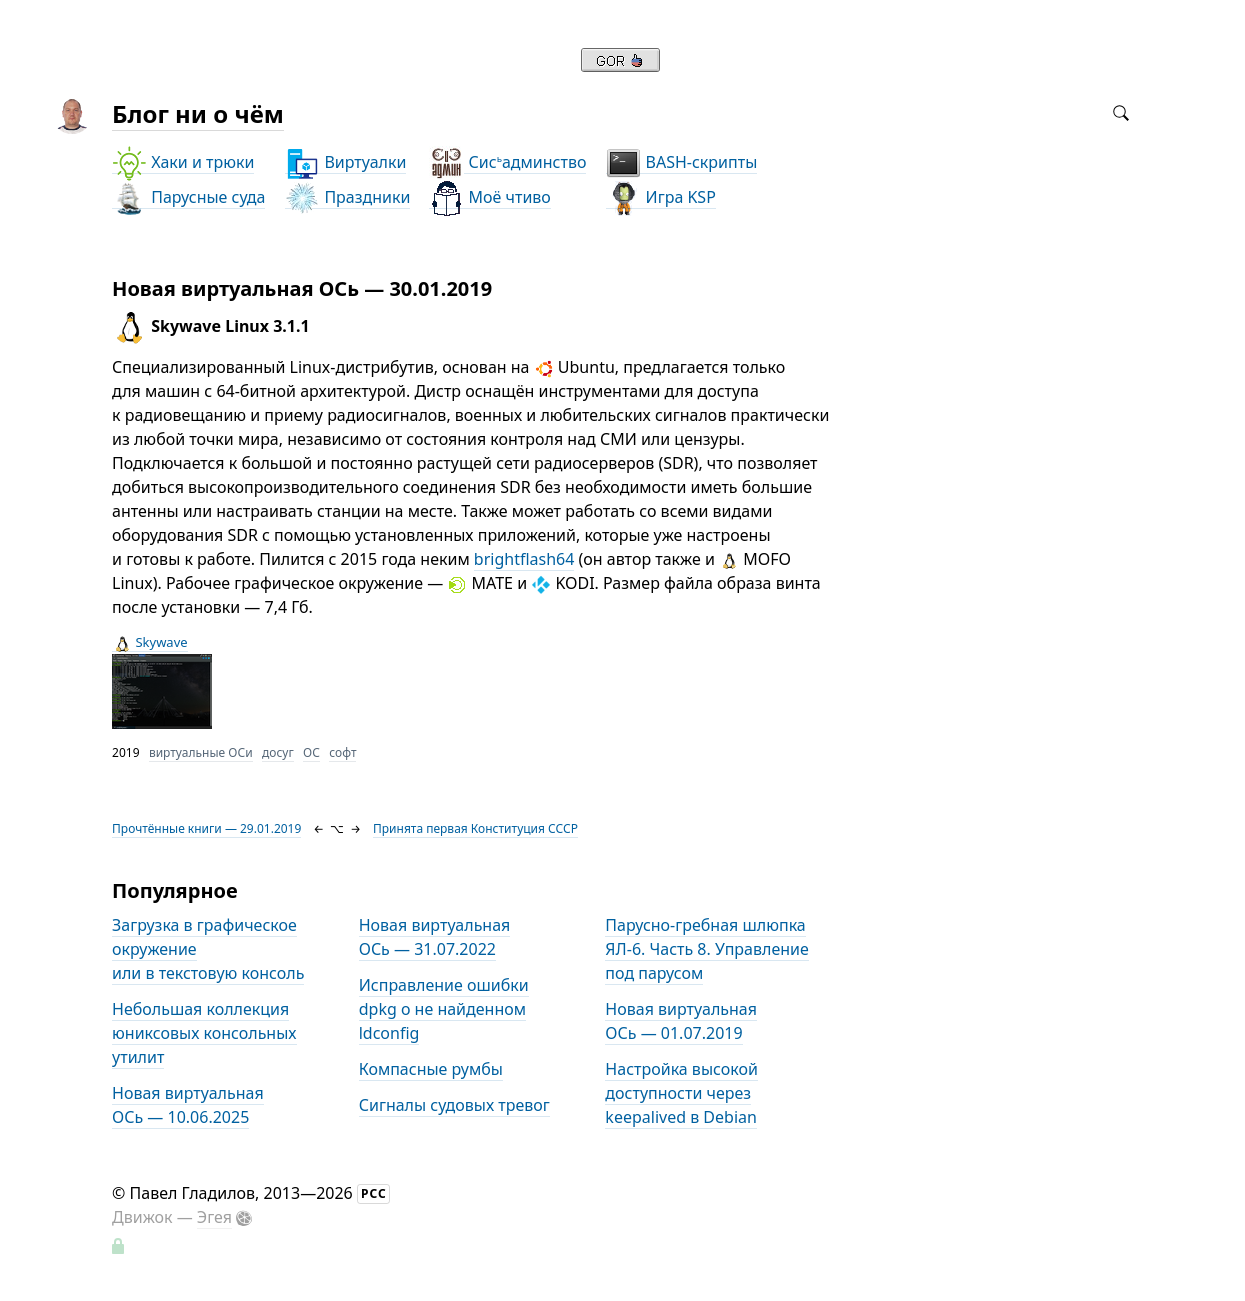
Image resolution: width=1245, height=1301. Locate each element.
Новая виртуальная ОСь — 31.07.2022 (435, 937)
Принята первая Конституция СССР (475, 828)
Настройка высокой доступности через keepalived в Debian (681, 1093)
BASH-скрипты (681, 162)
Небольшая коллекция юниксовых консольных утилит (204, 1033)
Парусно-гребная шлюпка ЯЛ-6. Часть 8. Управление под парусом (706, 949)
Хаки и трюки (183, 162)
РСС (374, 1193)
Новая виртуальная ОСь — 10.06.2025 (188, 1105)
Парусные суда (188, 197)
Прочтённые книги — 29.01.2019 (206, 828)
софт (342, 752)
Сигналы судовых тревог (454, 1105)
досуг (278, 752)
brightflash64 (524, 559)
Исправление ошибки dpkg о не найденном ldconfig (444, 1009)
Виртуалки (345, 162)
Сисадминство (507, 162)
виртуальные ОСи (201, 752)
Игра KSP (660, 197)
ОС (311, 752)
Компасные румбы (431, 1069)
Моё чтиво (489, 197)
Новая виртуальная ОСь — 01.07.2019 (681, 1021)
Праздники (347, 197)
